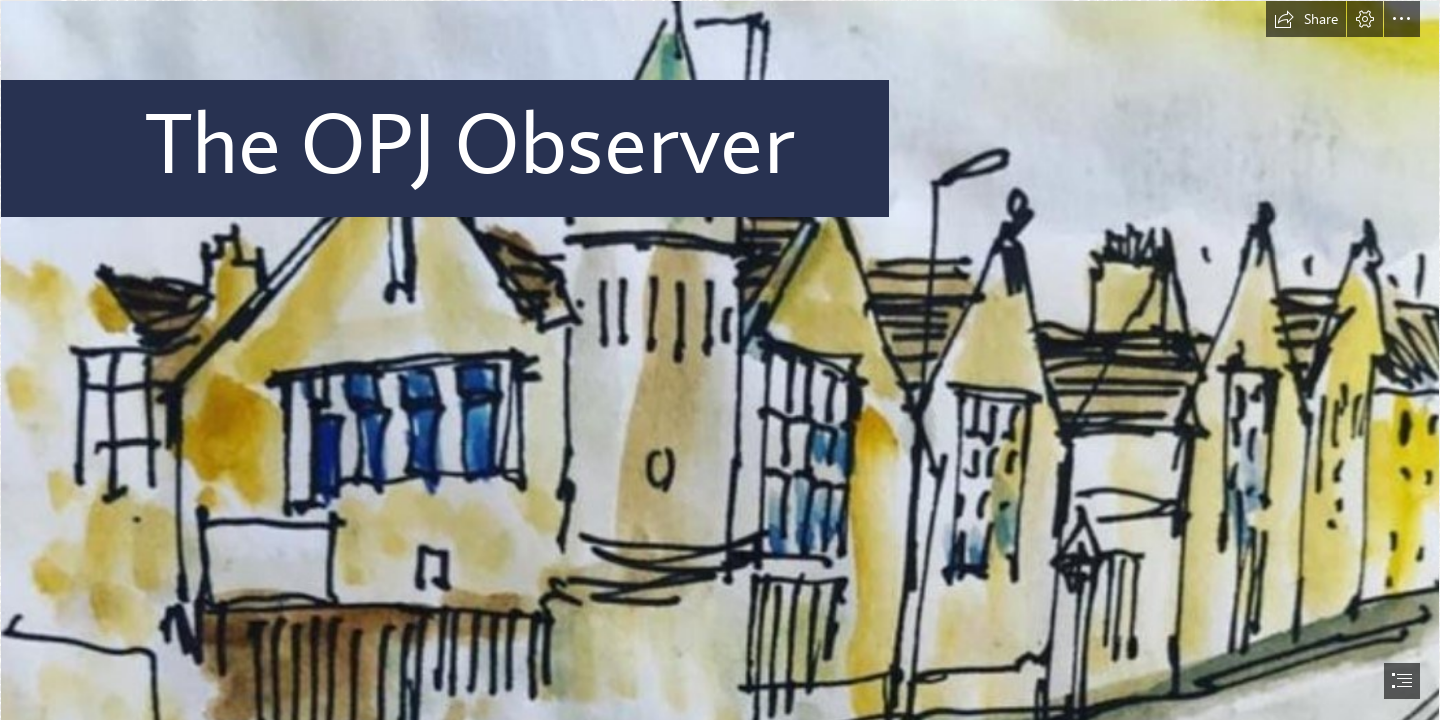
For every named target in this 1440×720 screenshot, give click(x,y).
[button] (1306, 19)
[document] (720, 360)
